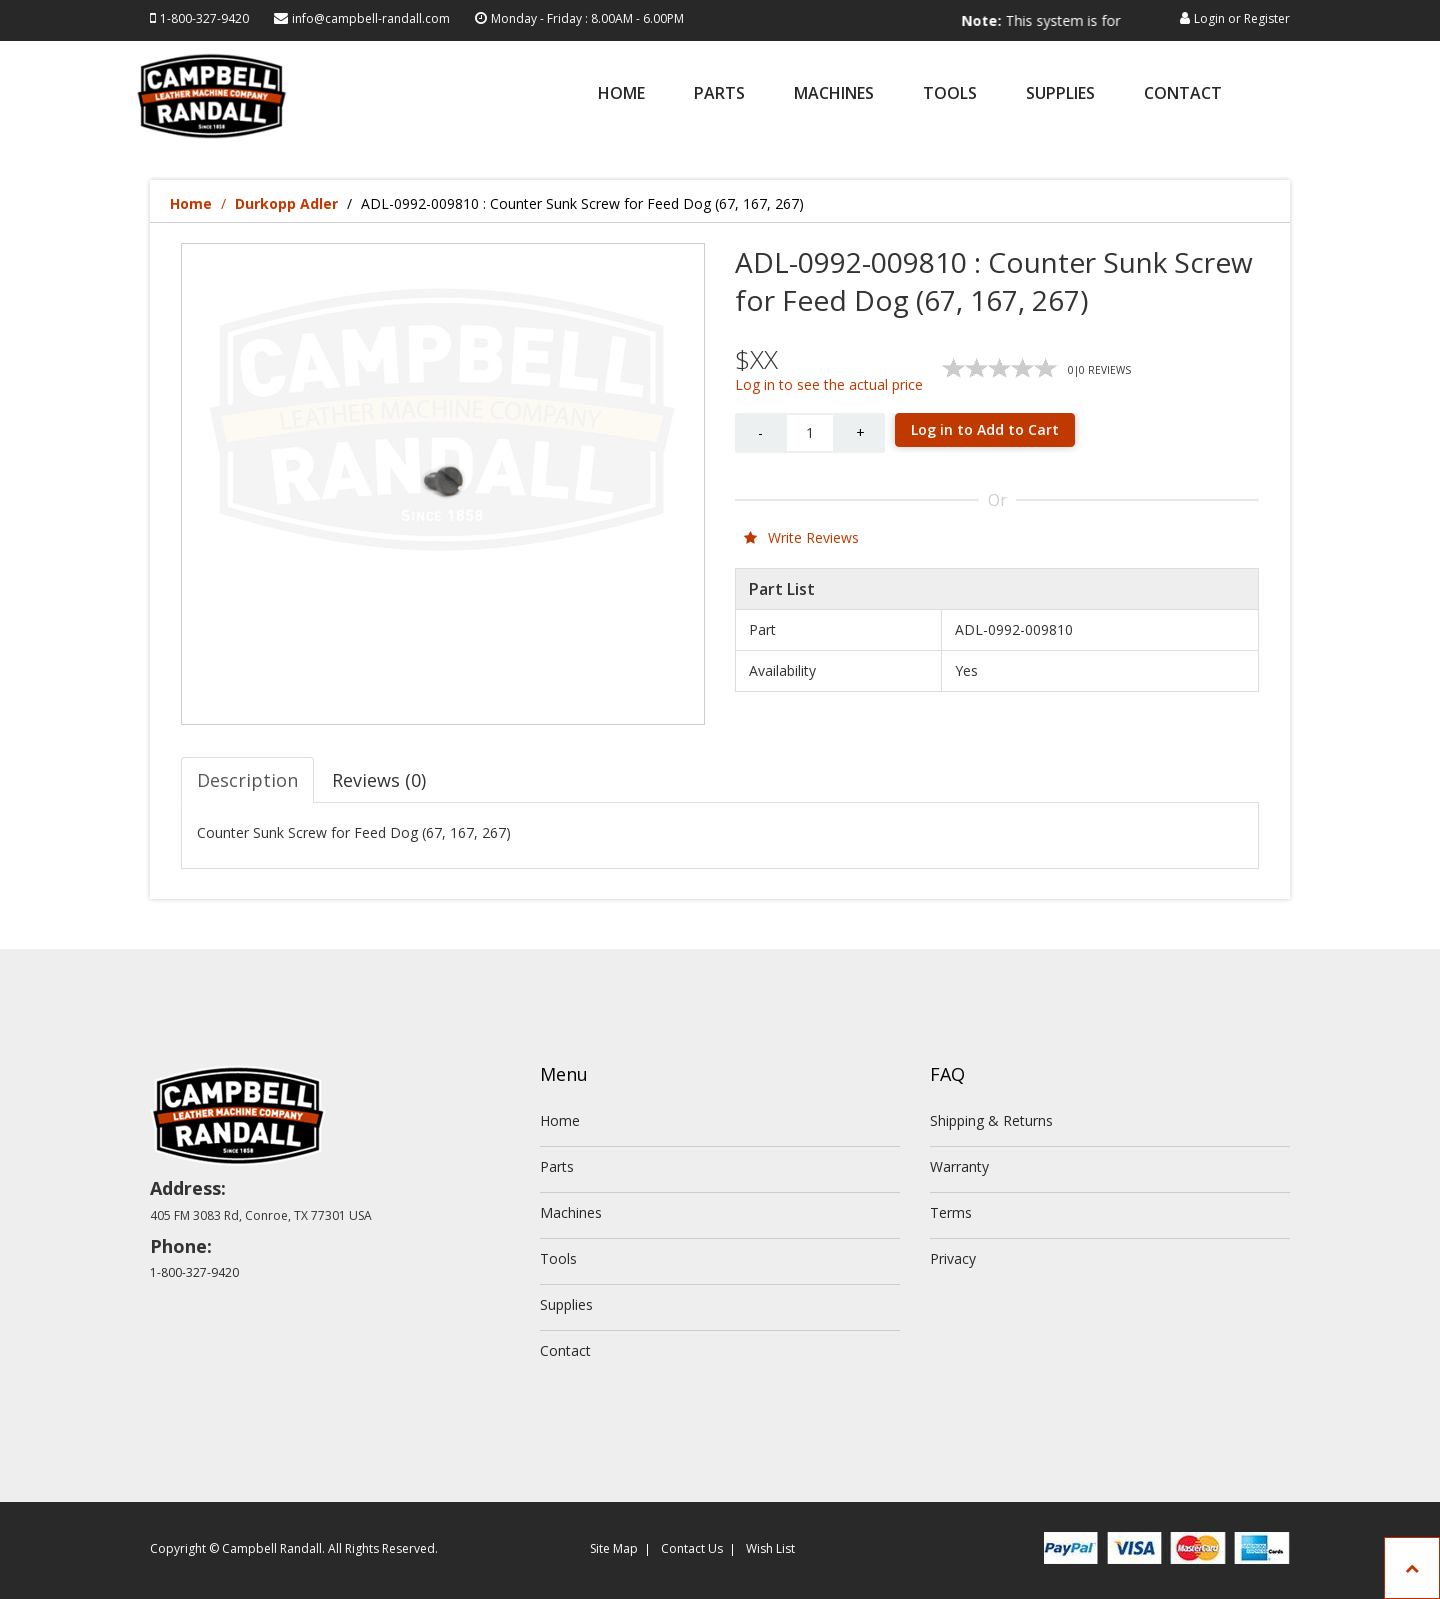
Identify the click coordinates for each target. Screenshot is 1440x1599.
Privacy (953, 1258)
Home (621, 94)
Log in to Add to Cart (985, 429)
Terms (951, 1212)
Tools (950, 94)
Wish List (770, 1548)
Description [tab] (247, 780)
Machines (834, 94)
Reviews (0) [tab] (379, 780)
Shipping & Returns (991, 1120)
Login (1209, 18)
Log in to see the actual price (829, 384)
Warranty (959, 1166)
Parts (719, 94)
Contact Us (692, 1548)
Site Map (614, 1548)
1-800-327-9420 (204, 18)
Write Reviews (801, 537)
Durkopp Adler (286, 203)
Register (1267, 18)
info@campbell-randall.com (371, 18)
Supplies (1060, 94)
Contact (1183, 94)
